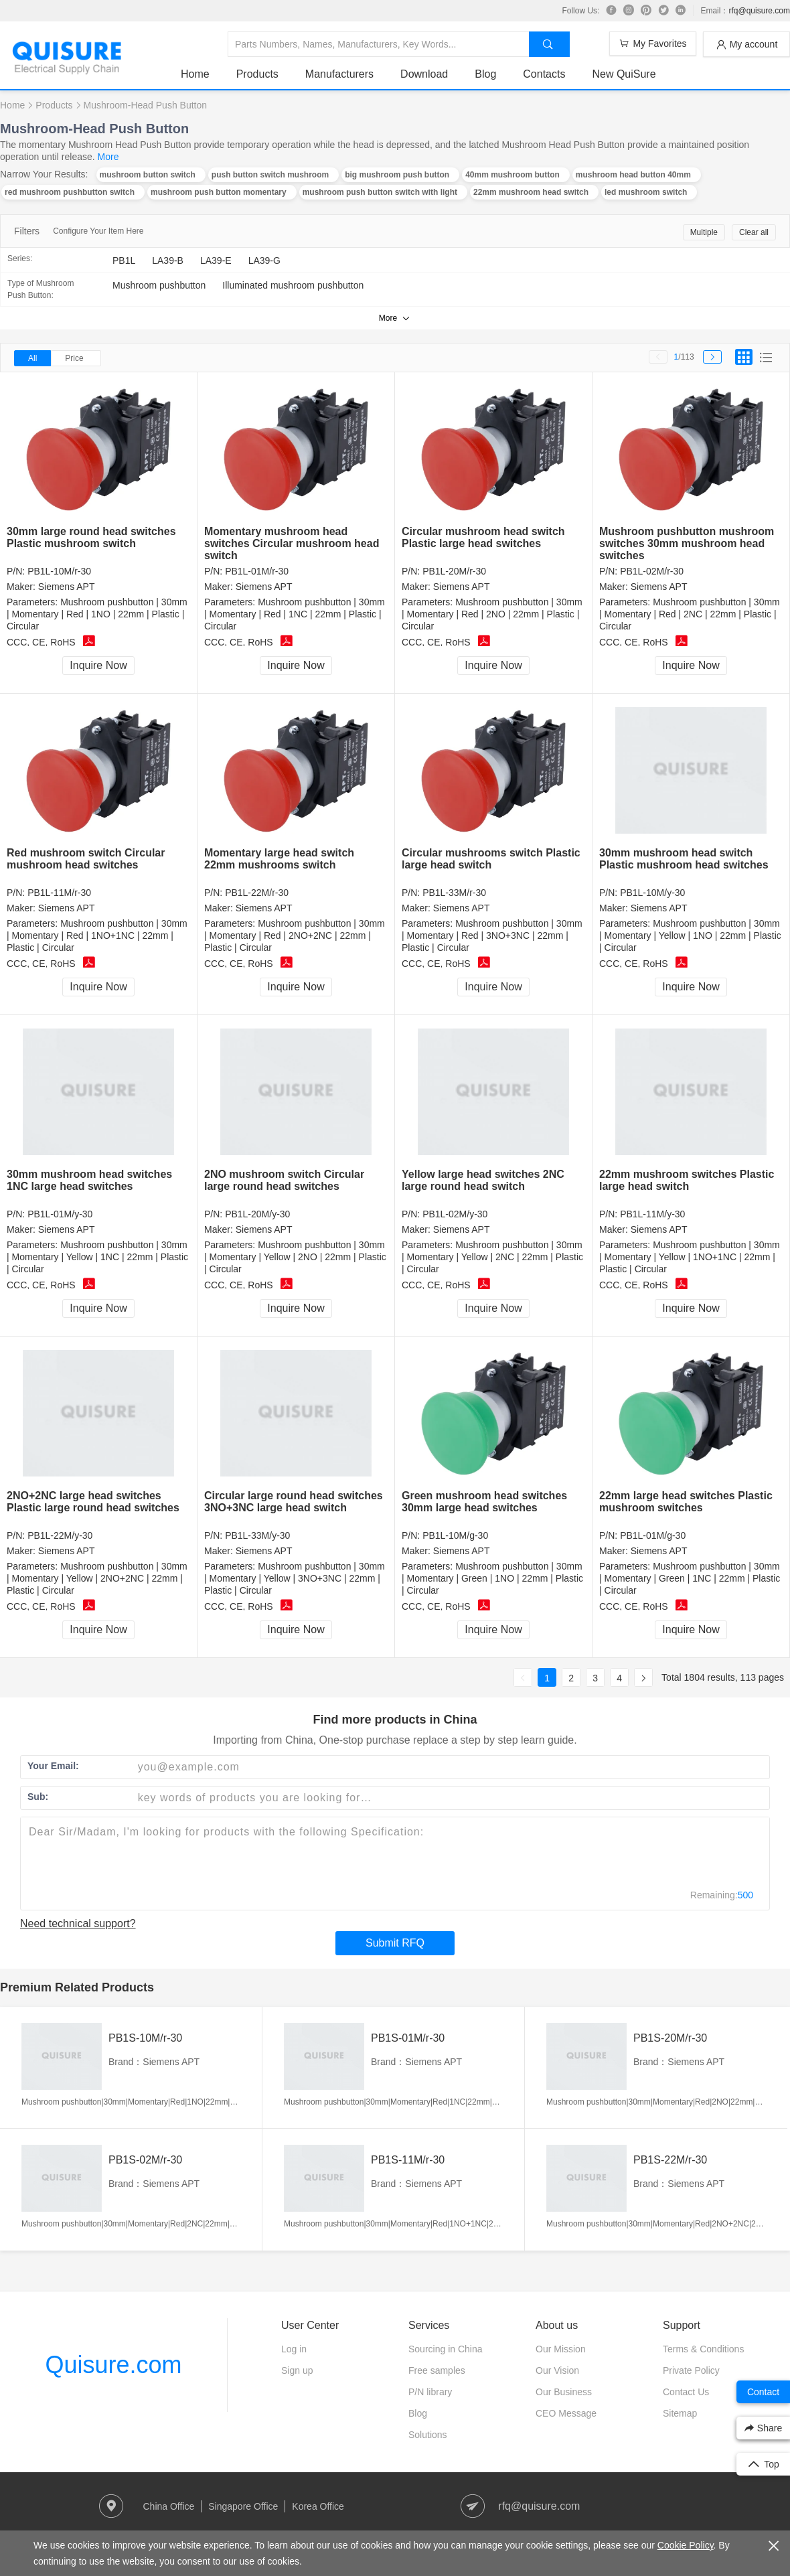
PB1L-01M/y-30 (59, 1214)
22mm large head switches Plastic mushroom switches (686, 1501)
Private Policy (691, 2370)
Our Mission (561, 2349)
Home (195, 74)
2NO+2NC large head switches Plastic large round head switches (93, 1501)
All (32, 358)
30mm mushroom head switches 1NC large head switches (89, 1180)
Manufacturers (339, 74)
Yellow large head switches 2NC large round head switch (483, 1180)
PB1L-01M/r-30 (257, 571)
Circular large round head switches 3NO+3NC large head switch (293, 1501)
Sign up (297, 2370)
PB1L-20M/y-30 (257, 1214)
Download (424, 74)
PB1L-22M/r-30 (257, 892)
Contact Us (686, 2391)
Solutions (427, 2434)
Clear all (754, 232)
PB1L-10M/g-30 (455, 1535)
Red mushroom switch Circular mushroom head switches (86, 858)
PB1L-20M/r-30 (454, 571)
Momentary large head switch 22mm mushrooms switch (279, 858)
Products (257, 74)
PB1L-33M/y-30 (257, 1535)
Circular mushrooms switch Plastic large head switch (491, 858)
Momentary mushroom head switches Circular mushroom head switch (291, 543)
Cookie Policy (685, 2545)
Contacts (544, 74)
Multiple (704, 232)
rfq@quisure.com (759, 10)
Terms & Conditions (703, 2349)
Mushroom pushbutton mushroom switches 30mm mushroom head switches (686, 543)
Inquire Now (98, 665)
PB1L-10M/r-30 (59, 571)
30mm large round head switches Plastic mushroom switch (91, 537)
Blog (485, 74)
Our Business (564, 2391)
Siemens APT (66, 586)
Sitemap (680, 2413)
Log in (294, 2349)
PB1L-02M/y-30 (454, 1214)
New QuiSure (623, 74)
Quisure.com (113, 2364)
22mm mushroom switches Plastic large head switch (686, 1180)
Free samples (436, 2370)
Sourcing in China (445, 2349)
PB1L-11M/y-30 (652, 1214)
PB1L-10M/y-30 (652, 892)
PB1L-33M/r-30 (454, 892)
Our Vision (557, 2370)
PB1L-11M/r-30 (59, 892)
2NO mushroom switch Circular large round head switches (284, 1180)
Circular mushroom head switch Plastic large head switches (483, 537)
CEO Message (566, 2413)
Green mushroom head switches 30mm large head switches (484, 1501)
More (108, 156)
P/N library (430, 2391)
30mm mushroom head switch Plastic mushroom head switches (684, 858)
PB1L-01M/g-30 (653, 1535)
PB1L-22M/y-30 (59, 1535)
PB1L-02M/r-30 (652, 571)
